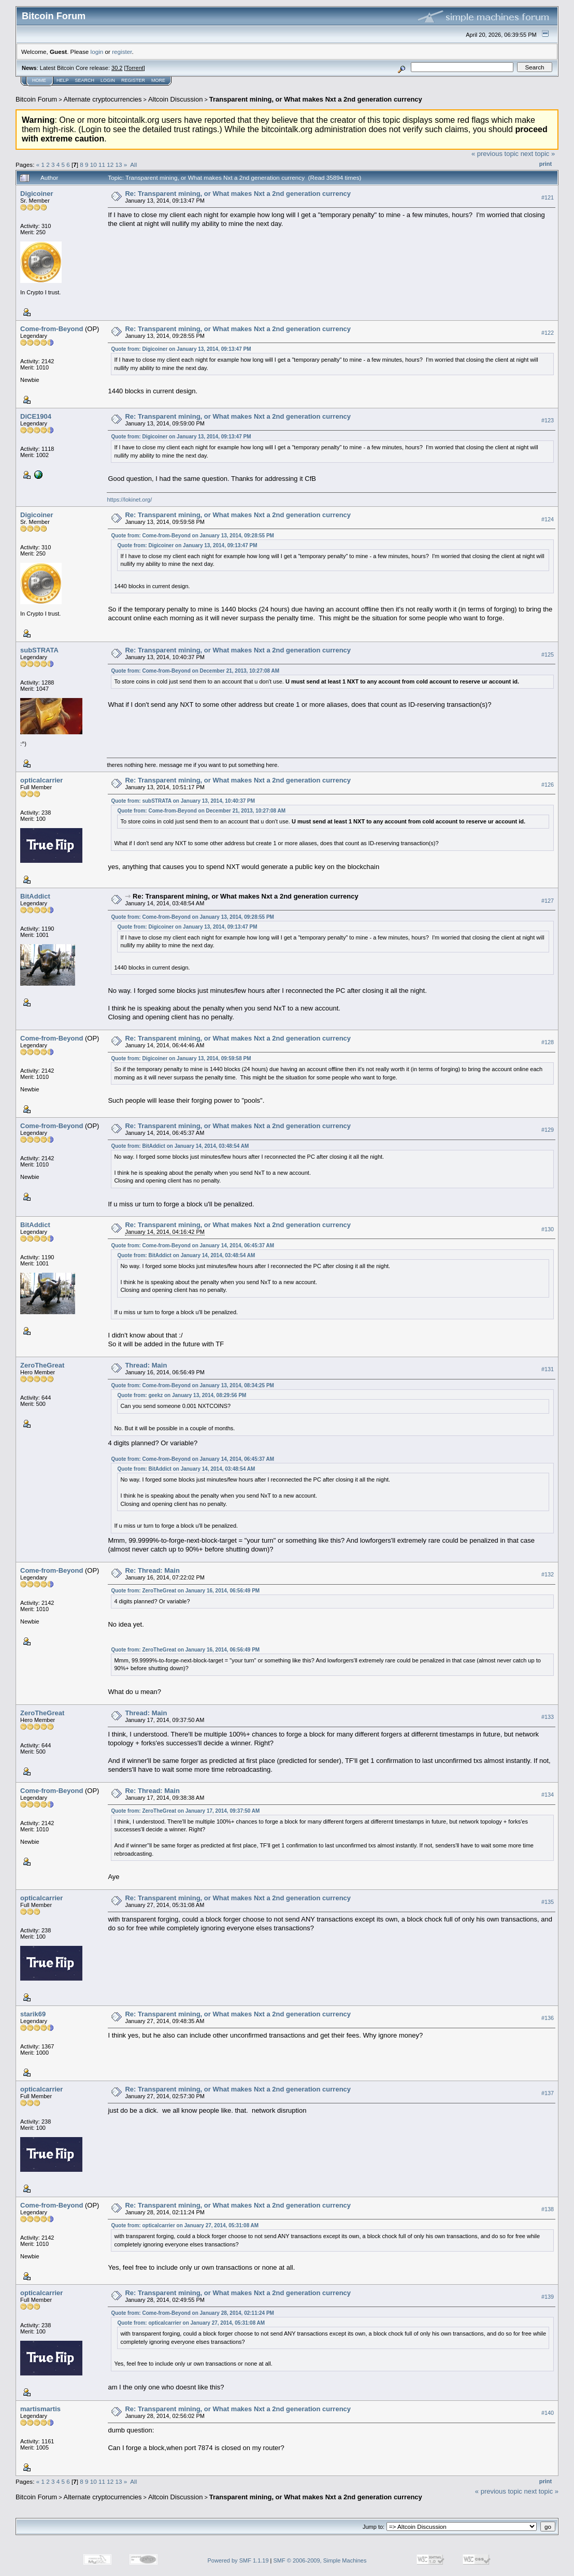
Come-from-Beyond (51, 329)
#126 (547, 784)
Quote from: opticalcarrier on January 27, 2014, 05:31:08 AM (185, 2225)
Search (85, 80)
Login (108, 80)
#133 (547, 1717)
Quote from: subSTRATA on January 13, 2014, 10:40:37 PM (183, 801)
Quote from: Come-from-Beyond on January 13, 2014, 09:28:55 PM (192, 535)
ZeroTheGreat (42, 1365)
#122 (547, 333)
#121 (547, 197)
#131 (547, 1370)
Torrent (135, 68)
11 (101, 164)
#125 (547, 654)
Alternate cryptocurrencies (103, 99)
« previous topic (495, 154)
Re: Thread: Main (152, 1570)
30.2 (116, 68)
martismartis (40, 2409)
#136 (547, 2018)
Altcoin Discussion (175, 99)
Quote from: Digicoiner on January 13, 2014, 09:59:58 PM (181, 1058)
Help (62, 80)
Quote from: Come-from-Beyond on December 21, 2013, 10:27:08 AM (195, 671)
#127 (547, 901)
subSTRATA (39, 650)
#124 (547, 519)
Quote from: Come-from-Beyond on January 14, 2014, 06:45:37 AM (192, 1245)
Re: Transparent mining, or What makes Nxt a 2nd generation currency (238, 193)
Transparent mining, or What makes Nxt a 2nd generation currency (315, 99)
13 (119, 164)
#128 (547, 1042)
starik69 (33, 2014)
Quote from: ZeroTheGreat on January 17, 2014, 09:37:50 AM (185, 1811)
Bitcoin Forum (36, 99)
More (158, 80)
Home (39, 80)
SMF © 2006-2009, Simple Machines (320, 2560)
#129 (547, 1130)
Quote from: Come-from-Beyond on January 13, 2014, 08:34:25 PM (192, 1385)
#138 (547, 2209)
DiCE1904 (35, 416)
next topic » (538, 154)
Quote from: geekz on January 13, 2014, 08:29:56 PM (181, 1395)
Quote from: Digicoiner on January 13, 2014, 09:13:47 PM (181, 349)
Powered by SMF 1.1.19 (238, 2560)
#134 (547, 1794)
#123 (547, 420)
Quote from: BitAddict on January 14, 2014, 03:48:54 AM (180, 1146)
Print (545, 164)
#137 (547, 2093)
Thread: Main (146, 1365)
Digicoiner (36, 193)
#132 (547, 1574)
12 (110, 164)
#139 (547, 2297)
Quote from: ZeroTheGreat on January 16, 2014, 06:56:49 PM (185, 1590)
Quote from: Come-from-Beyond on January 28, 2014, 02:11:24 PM (192, 2313)
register (122, 51)
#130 (547, 1229)
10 (93, 164)
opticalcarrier (41, 780)
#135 (547, 1902)
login (97, 51)
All (133, 164)
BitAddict (35, 896)
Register (133, 80)
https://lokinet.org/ (129, 499)
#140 (547, 2413)
